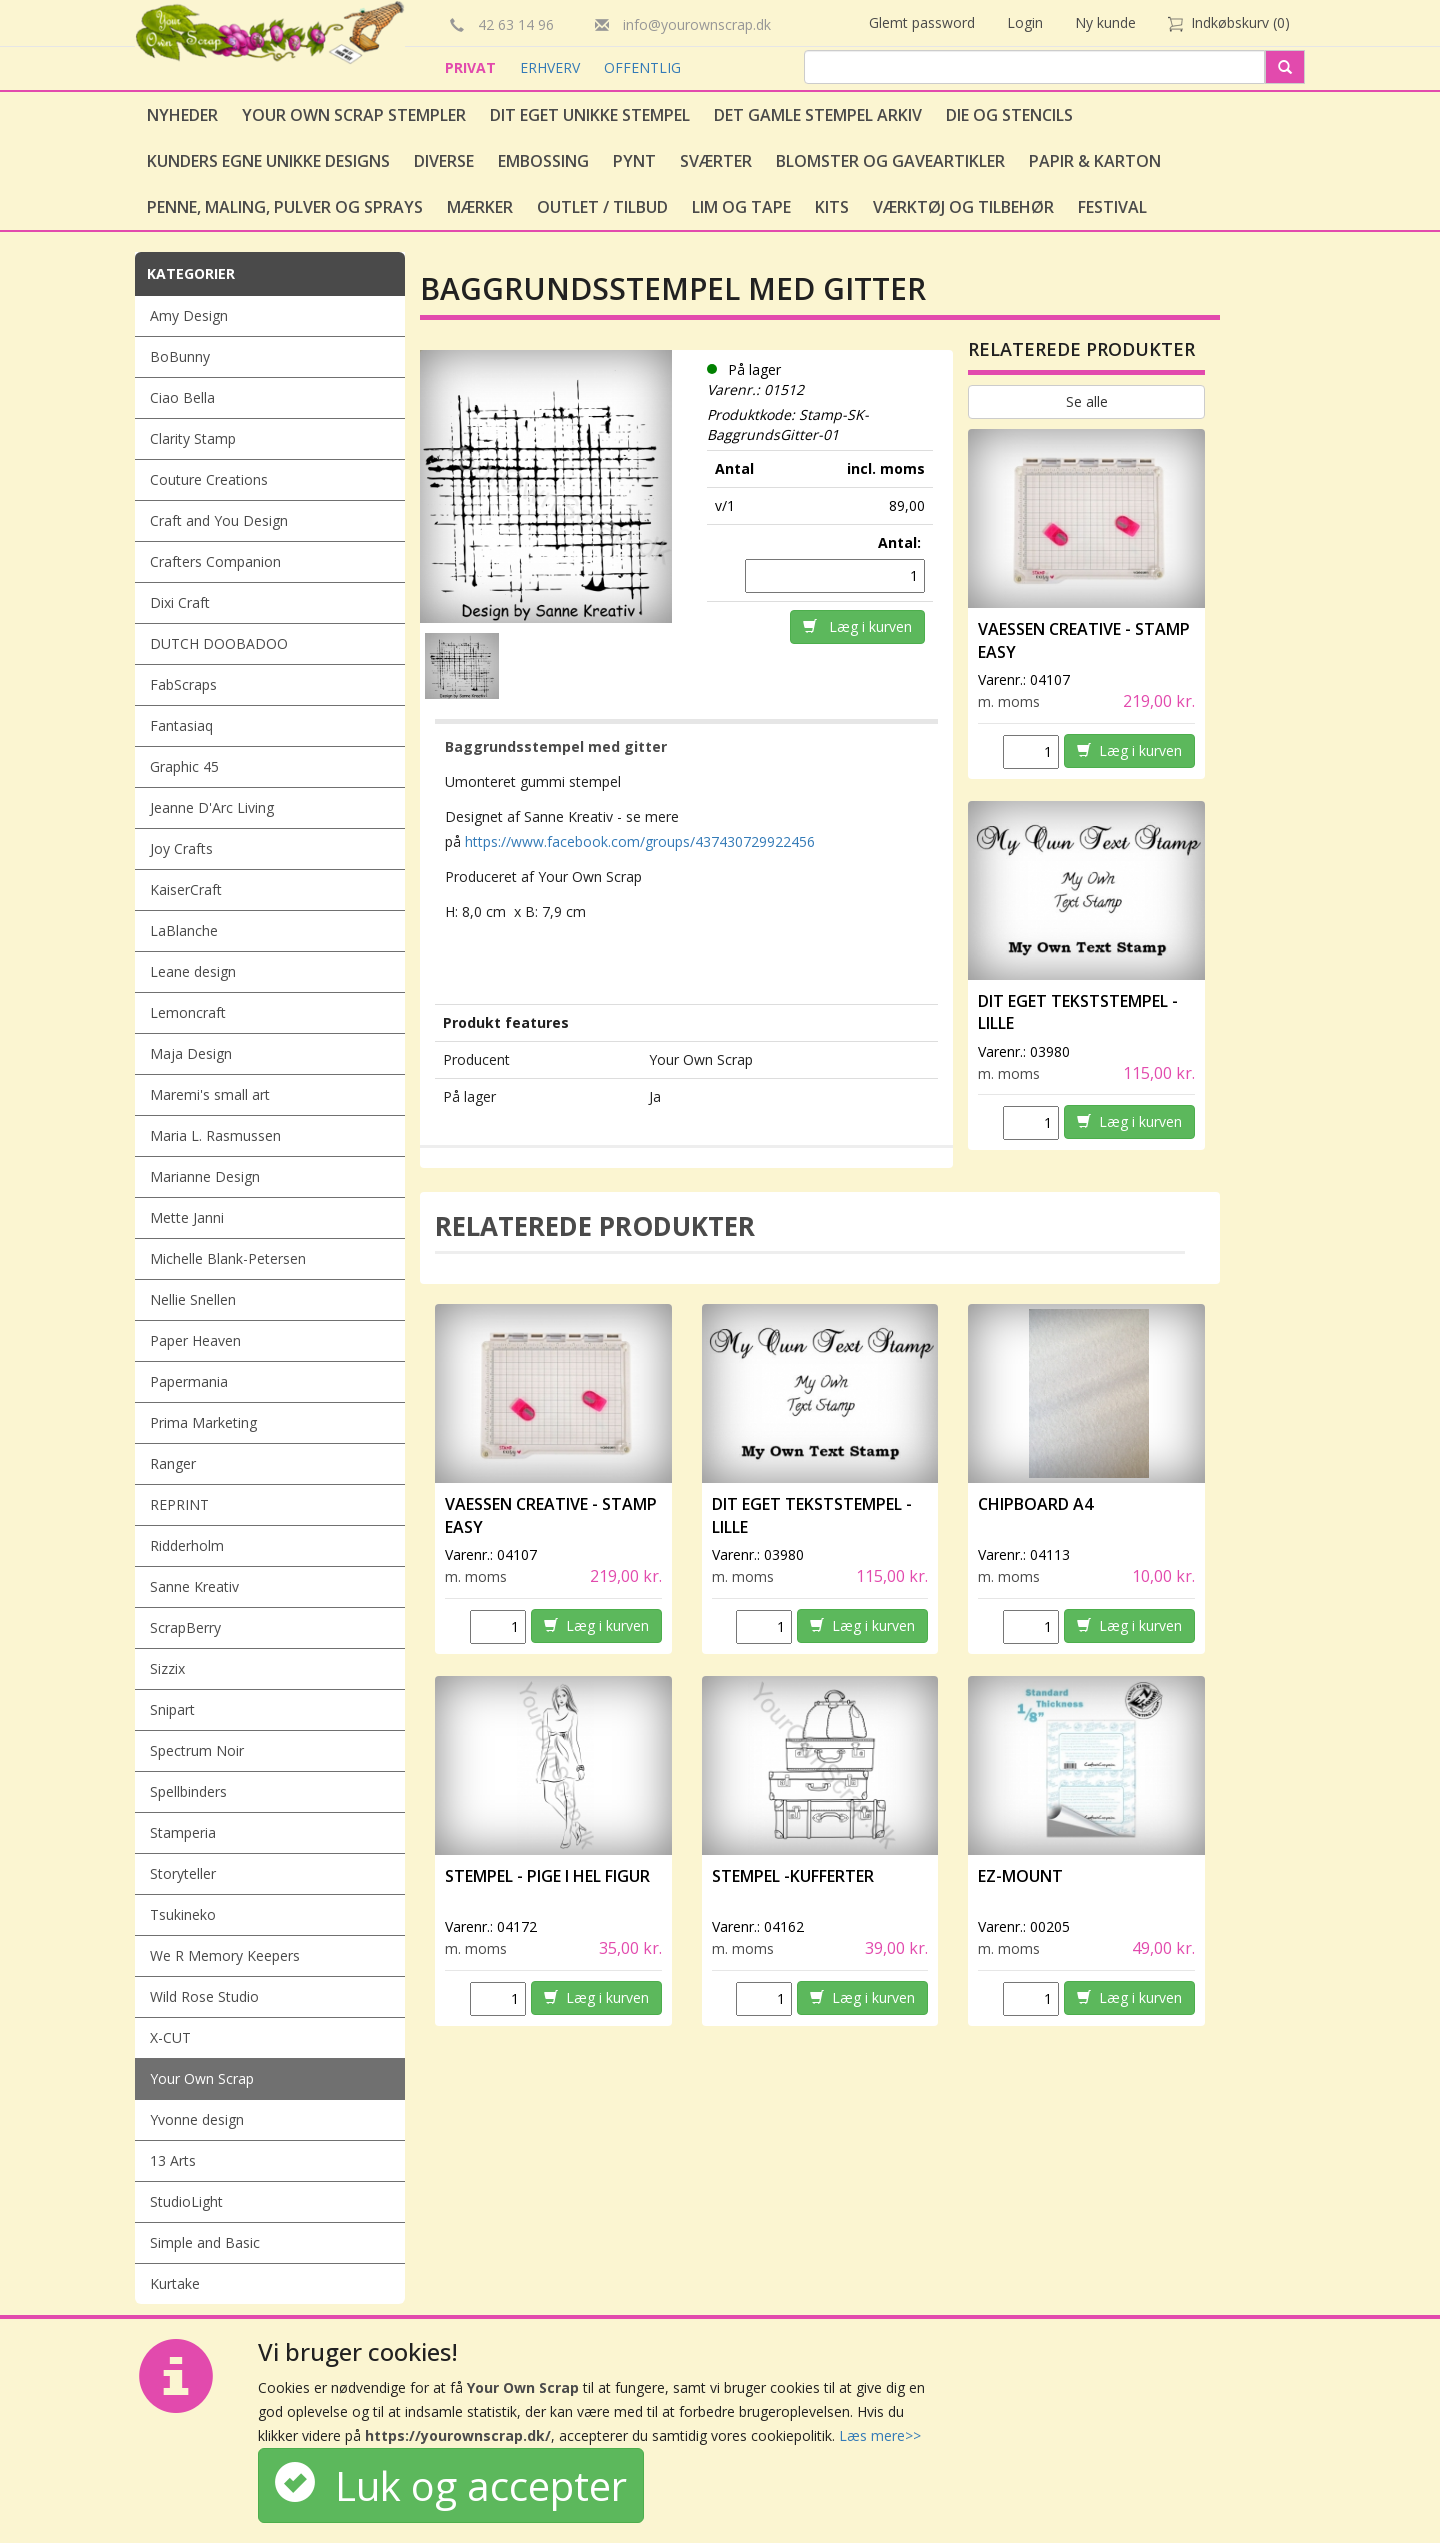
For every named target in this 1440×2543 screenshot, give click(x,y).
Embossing (543, 161)
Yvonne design (197, 2119)
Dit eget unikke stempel (590, 115)
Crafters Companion (215, 561)
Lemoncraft (188, 1012)
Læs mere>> (880, 2435)
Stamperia (183, 1832)
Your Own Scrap (202, 2078)
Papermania (189, 1381)
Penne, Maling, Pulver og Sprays (285, 207)
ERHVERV (552, 67)
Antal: (901, 542)
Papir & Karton (1095, 161)
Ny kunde (1105, 22)
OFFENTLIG (642, 67)
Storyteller (183, 1873)
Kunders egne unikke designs (268, 161)
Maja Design (191, 1053)
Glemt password (922, 22)
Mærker (480, 207)
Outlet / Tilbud (602, 207)
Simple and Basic (205, 2242)
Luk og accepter (451, 2485)
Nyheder (182, 115)
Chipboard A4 (1035, 1504)
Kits (832, 207)
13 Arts (173, 2160)
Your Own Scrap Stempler (354, 115)
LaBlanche (184, 930)
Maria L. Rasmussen (215, 1135)
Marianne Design (205, 1176)
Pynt (634, 161)
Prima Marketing (203, 1422)
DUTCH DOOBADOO (219, 643)
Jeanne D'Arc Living (212, 807)
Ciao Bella (182, 397)
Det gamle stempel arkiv (818, 115)
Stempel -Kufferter (793, 1876)
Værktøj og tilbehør (963, 207)
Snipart (172, 1709)
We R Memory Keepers (225, 1955)
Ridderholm (187, 1545)
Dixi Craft (180, 602)
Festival (1112, 207)
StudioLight (186, 2201)
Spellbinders (188, 1791)
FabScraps (183, 684)
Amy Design (189, 315)
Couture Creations (209, 479)
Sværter (716, 161)
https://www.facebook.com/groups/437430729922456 (640, 841)
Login (1025, 22)
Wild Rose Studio (204, 1996)
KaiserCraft (186, 889)
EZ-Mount (1020, 1876)
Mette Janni (187, 1217)
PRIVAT (472, 67)
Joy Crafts (181, 848)
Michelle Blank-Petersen (228, 1258)
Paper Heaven (195, 1340)
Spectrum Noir (197, 1750)
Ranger (173, 1463)
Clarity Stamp (193, 438)
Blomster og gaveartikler (890, 161)
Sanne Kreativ (194, 1586)
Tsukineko (183, 1914)
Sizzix (167, 1668)
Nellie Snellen (193, 1299)
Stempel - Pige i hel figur (547, 1876)
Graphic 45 (184, 766)
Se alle (1087, 401)
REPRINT (179, 1504)
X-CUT (170, 2037)
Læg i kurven (857, 626)
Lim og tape (741, 207)
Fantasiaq (181, 725)
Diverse (444, 161)
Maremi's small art (210, 1094)
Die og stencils (1009, 115)
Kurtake (175, 2283)
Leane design (193, 971)
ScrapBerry (185, 1627)
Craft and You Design (219, 520)
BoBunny (180, 356)
